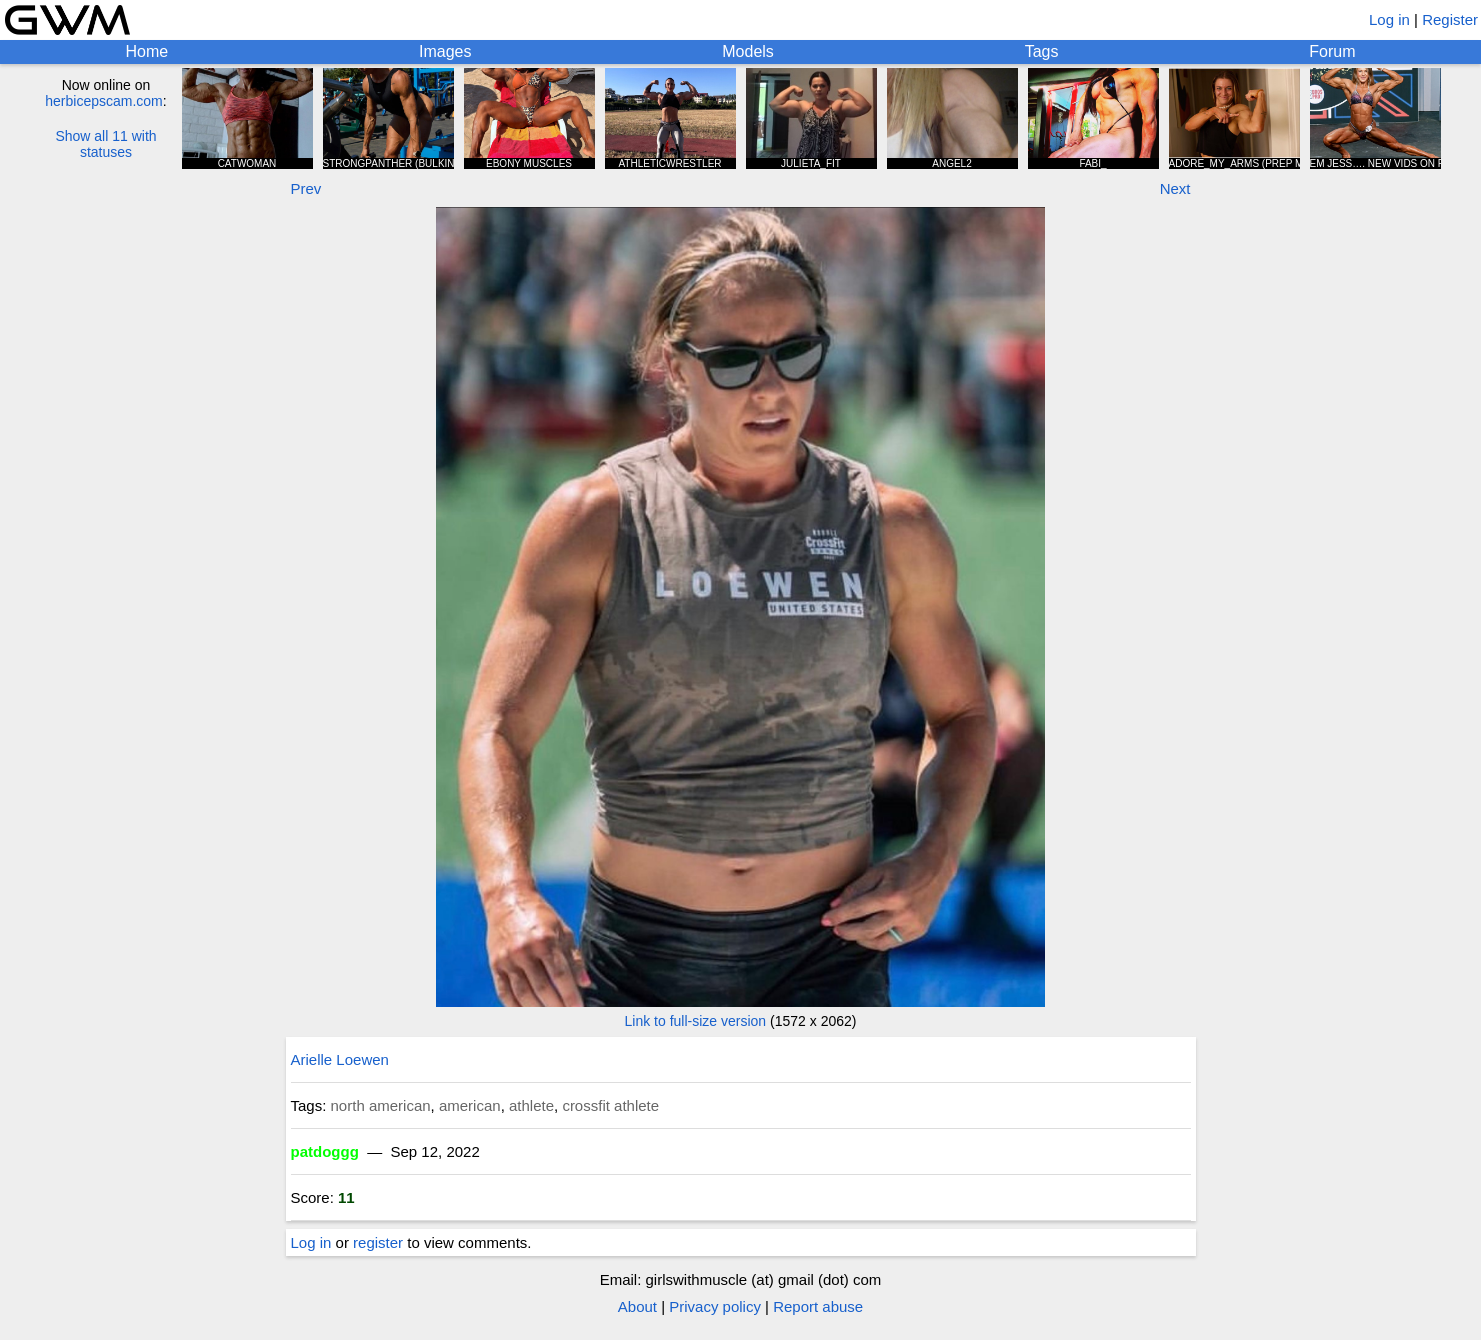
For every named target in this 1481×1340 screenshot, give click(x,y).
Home (146, 51)
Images (445, 51)
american (470, 1105)
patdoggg (325, 1151)
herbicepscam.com (104, 101)
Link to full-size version (696, 1021)
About (637, 1306)
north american (381, 1105)
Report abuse (818, 1306)
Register (1450, 19)
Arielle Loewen (340, 1059)
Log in (1389, 19)
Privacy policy (715, 1306)
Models (748, 51)
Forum (1332, 51)
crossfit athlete (610, 1105)
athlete (531, 1105)
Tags (1042, 51)
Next (1175, 188)
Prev (306, 188)
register (378, 1242)
